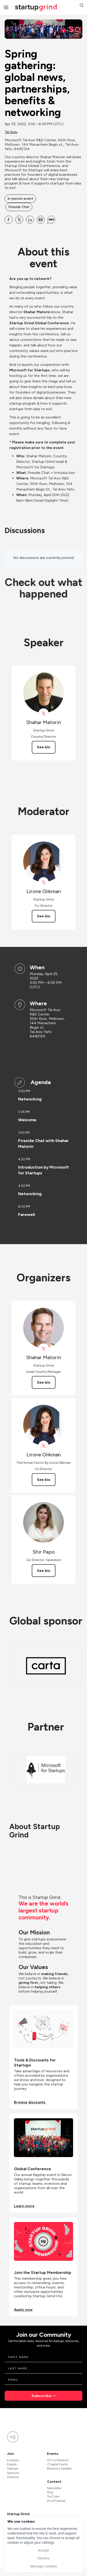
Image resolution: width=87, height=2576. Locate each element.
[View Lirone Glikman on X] (43, 882)
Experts (11, 2464)
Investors (13, 2460)
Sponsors (13, 2473)
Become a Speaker (59, 2468)
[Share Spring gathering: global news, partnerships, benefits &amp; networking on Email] (40, 220)
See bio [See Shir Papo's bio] (43, 1570)
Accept (43, 2550)
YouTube (53, 2496)
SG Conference (57, 2460)
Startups (12, 2468)
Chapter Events (57, 2464)
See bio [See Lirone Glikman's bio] (43, 916)
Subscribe (42, 2396)
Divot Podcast (56, 2501)
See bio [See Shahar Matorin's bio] (43, 747)
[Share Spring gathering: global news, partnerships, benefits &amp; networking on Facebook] (8, 220)
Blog (50, 2492)
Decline (43, 2558)
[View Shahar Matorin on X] (43, 713)
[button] (82, 5)
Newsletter (54, 2488)
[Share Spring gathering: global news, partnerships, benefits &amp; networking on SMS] (51, 220)
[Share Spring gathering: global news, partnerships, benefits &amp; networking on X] (19, 220)
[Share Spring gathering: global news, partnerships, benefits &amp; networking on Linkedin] (30, 220)
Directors (13, 2477)
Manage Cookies (43, 2566)
